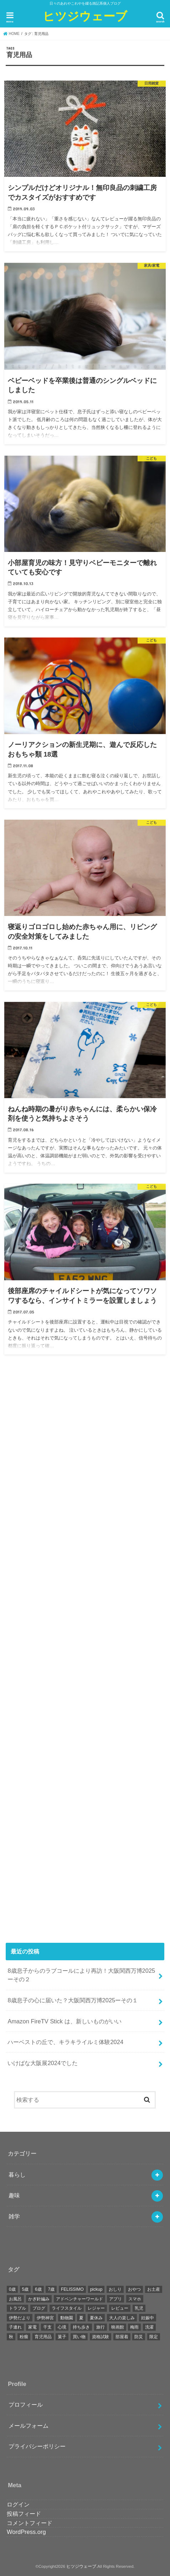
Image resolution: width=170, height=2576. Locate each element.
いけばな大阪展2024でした (42, 2063)
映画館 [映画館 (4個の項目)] (117, 2327)
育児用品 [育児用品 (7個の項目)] (43, 2336)
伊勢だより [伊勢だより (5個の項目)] (19, 2317)
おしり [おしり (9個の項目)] (115, 2289)
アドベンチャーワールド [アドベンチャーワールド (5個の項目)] (79, 2298)
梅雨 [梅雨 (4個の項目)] (134, 2327)
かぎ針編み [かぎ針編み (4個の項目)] (39, 2298)
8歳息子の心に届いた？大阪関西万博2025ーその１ (72, 2000)
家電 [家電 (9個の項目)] (32, 2327)
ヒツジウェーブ (85, 16)
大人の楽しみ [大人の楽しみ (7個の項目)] (122, 2317)
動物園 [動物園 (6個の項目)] (66, 2317)
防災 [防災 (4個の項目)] (138, 2336)
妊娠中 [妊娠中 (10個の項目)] (147, 2317)
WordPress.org (26, 2532)
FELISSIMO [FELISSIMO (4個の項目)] (72, 2289)
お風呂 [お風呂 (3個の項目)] (15, 2298)
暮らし (17, 2174)
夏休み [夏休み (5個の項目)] (96, 2317)
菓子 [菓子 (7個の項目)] (62, 2336)
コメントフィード (29, 2523)
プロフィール (26, 2404)
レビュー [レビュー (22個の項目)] (119, 2308)
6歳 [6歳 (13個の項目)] (38, 2289)
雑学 (14, 2216)
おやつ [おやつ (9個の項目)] (134, 2289)
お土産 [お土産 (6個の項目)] (153, 2289)
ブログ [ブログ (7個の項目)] (38, 2308)
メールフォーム (28, 2425)
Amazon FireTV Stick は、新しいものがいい (64, 2021)
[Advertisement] (85, 1653)
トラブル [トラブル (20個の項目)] (17, 2308)
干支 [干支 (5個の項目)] (47, 2327)
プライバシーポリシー (37, 2446)
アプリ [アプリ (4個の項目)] (115, 2298)
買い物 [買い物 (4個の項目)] (79, 2336)
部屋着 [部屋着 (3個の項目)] (121, 2336)
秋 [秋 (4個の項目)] (11, 2336)
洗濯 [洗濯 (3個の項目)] (149, 2327)
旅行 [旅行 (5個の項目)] (100, 2327)
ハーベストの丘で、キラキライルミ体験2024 (65, 2042)
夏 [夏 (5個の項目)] (81, 2317)
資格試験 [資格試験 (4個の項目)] (100, 2336)
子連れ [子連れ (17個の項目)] (15, 2327)
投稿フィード (24, 2513)
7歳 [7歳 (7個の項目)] (51, 2289)
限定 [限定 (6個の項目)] (153, 2336)
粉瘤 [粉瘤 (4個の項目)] (24, 2336)
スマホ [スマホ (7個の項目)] (134, 2298)
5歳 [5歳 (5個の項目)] (25, 2289)
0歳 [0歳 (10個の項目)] (12, 2289)
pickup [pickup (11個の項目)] (96, 2289)
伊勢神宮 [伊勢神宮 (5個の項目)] (45, 2317)
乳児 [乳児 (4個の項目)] (139, 2308)
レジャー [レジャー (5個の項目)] (96, 2308)
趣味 (14, 2195)
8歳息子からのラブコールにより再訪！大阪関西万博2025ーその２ (81, 1975)
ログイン (18, 2504)
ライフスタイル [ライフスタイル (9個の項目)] (67, 2308)
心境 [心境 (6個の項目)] (62, 2327)
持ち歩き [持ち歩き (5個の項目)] (81, 2327)
